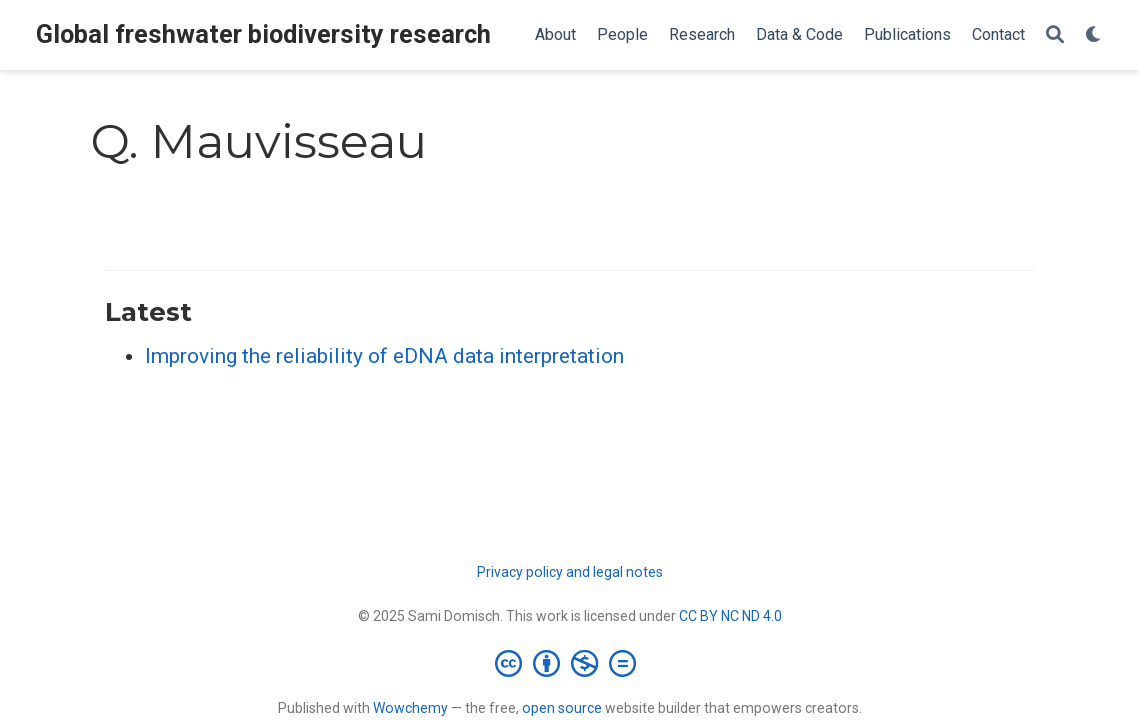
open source (562, 708)
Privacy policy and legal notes (570, 572)
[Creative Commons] (569, 663)
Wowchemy (410, 708)
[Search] (1055, 35)
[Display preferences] (1094, 35)
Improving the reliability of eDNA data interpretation (384, 356)
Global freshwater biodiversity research (263, 34)
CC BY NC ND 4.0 (730, 616)
